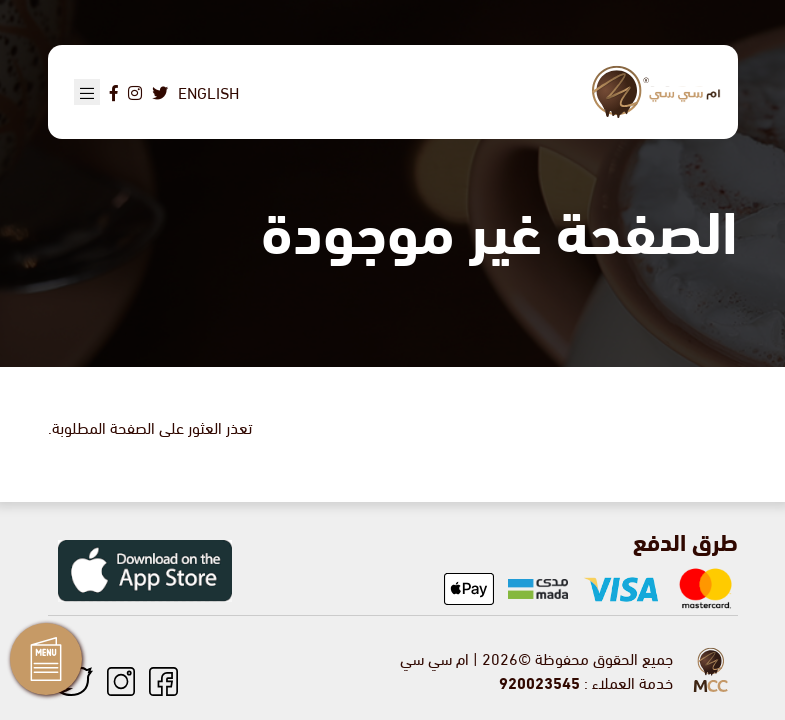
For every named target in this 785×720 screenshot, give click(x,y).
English (208, 91)
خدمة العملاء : (586, 681)
